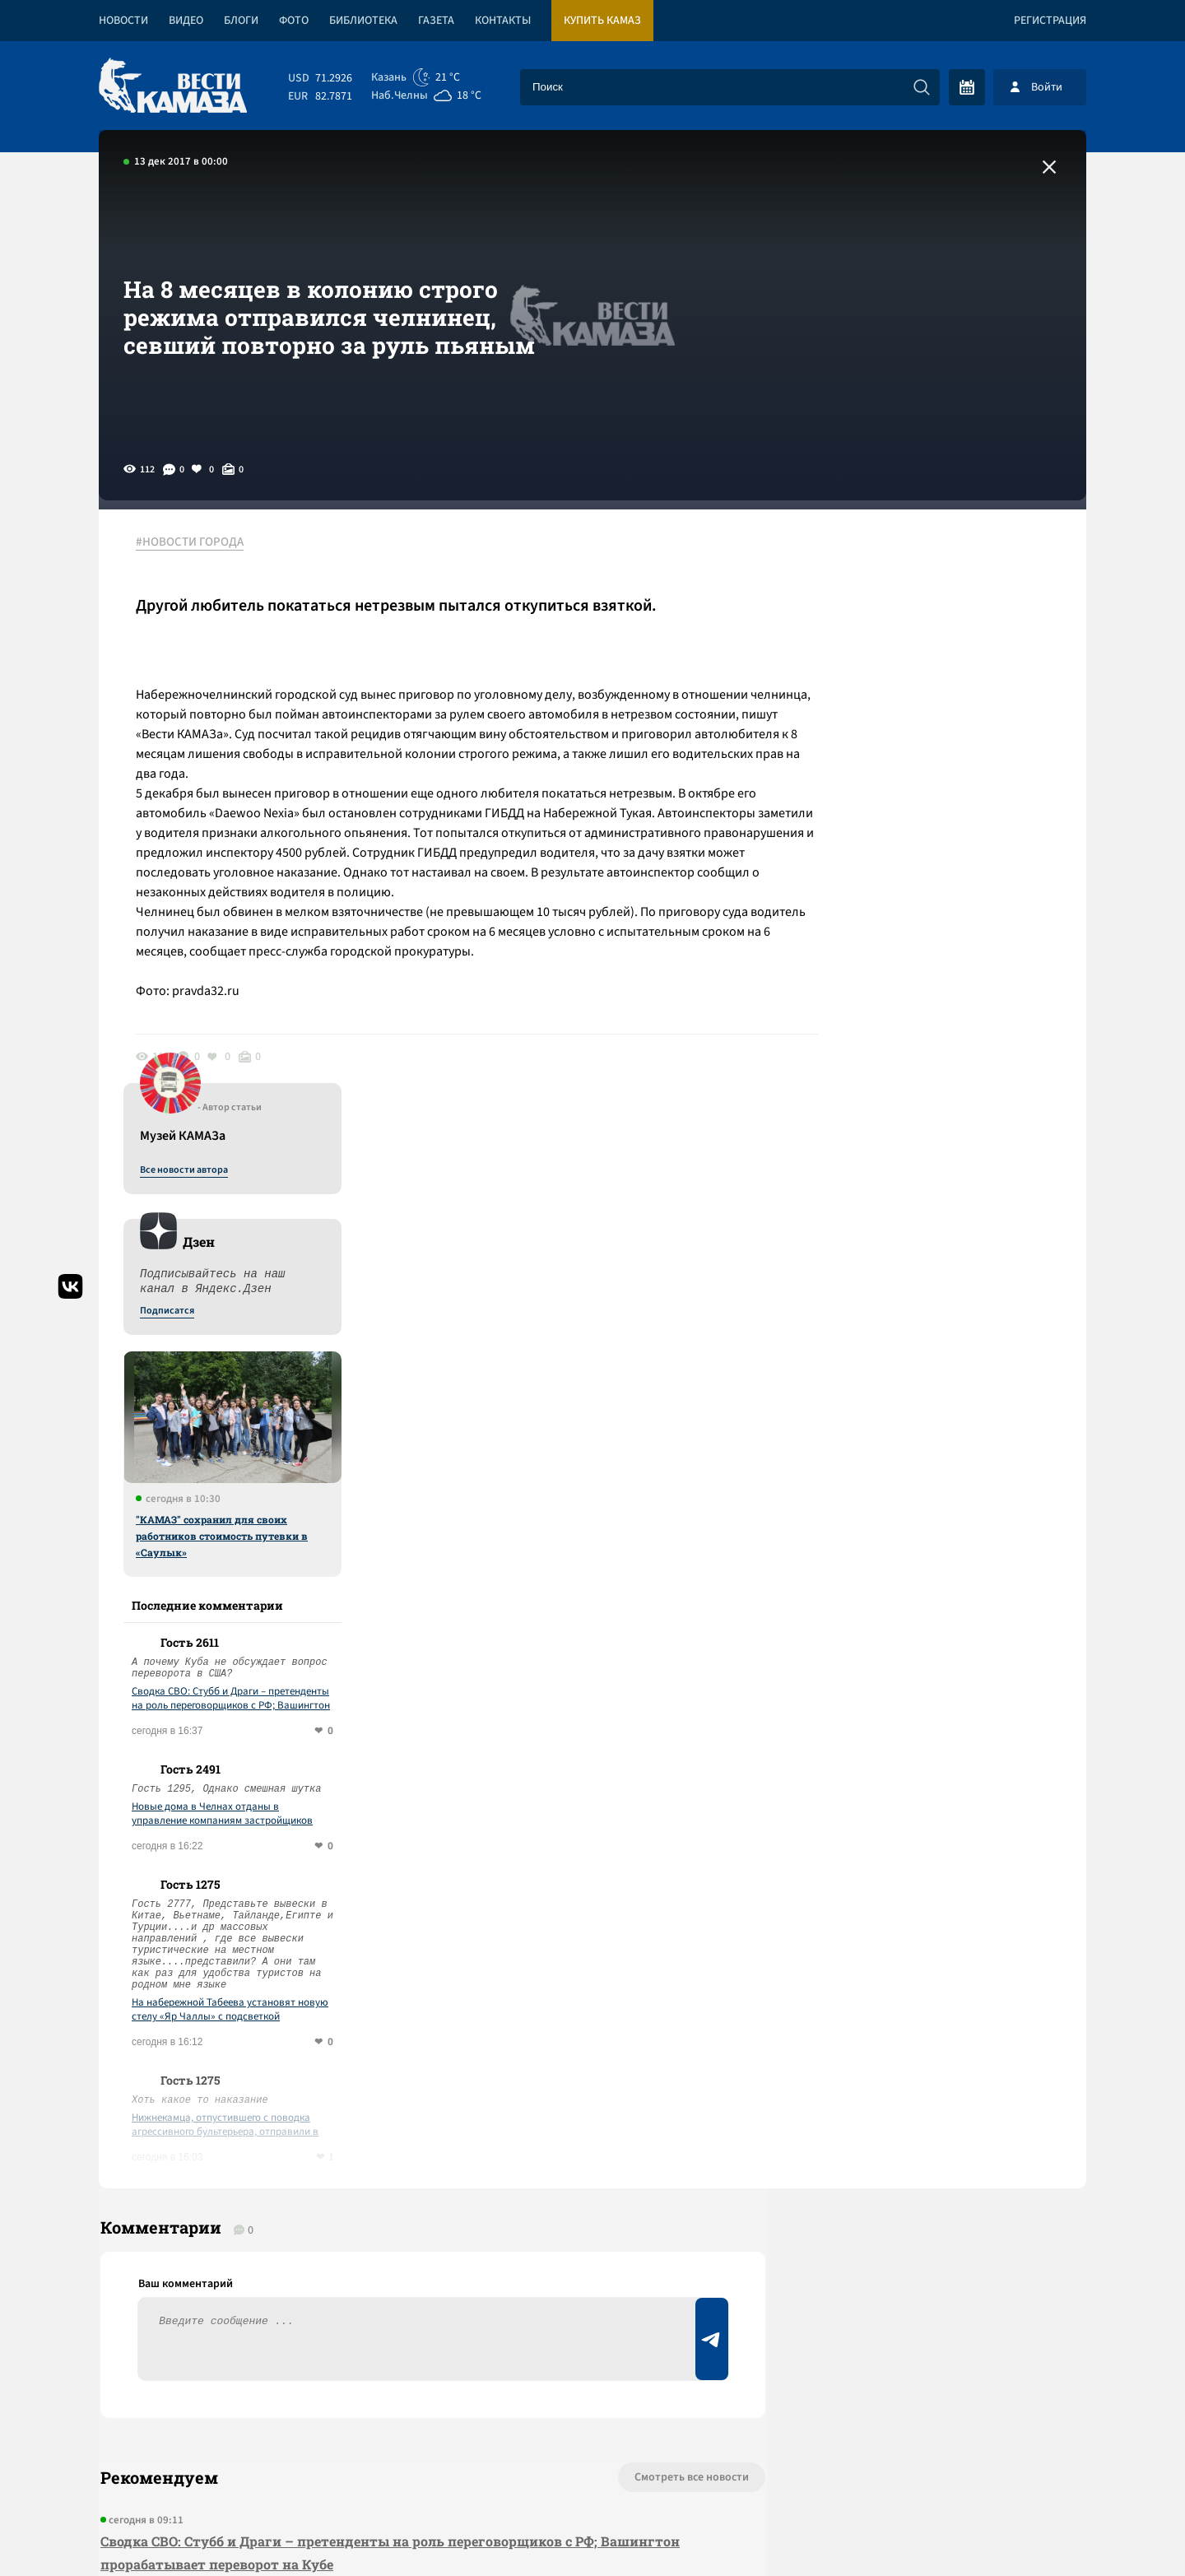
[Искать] (922, 87)
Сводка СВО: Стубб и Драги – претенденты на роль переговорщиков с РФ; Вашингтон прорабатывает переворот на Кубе (951, 1089)
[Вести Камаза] (173, 87)
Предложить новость (923, 1929)
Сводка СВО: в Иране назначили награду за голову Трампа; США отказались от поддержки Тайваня (407, 2032)
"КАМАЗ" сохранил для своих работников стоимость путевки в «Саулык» (942, 926)
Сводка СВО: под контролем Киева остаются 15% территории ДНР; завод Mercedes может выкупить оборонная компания (397, 2115)
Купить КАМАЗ (602, 20)
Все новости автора (904, 560)
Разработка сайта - (1023, 2529)
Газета (436, 20)
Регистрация (1050, 20)
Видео (186, 20)
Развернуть (593, 2466)
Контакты (503, 20)
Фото (294, 20)
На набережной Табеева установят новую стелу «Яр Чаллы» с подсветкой (950, 1400)
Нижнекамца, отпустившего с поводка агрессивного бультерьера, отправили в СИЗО (945, 1515)
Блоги (241, 20)
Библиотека (363, 20)
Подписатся (887, 701)
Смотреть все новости (642, 1875)
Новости (123, 20)
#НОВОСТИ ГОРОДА (194, 542)
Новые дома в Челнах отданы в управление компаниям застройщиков (942, 1204)
